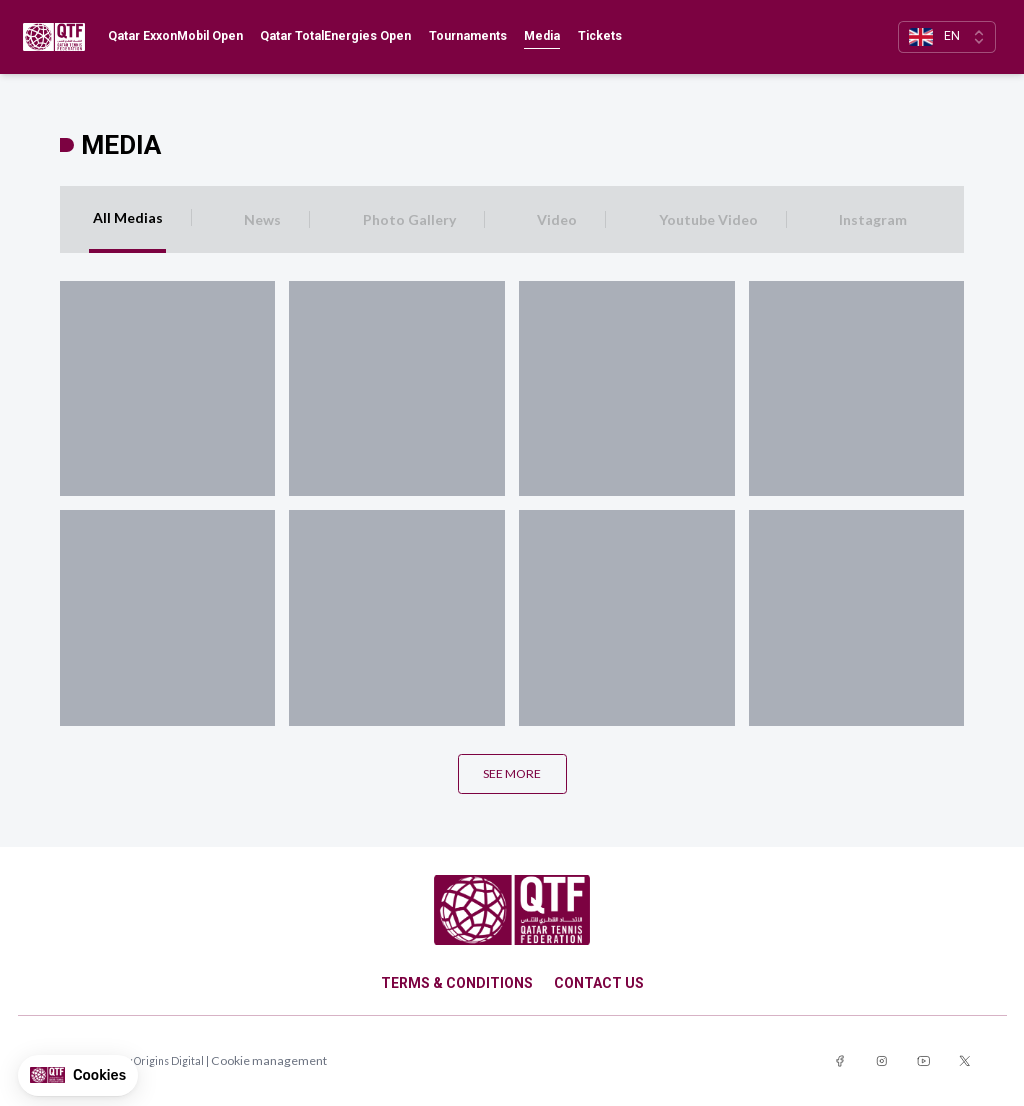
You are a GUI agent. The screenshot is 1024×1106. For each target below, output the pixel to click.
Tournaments (468, 36)
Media (542, 36)
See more (512, 773)
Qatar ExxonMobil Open (175, 36)
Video (557, 219)
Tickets (600, 36)
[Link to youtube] (924, 1061)
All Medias (128, 217)
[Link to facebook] (840, 1061)
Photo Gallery (409, 219)
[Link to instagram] (882, 1061)
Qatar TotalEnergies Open (335, 36)
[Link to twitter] (965, 1061)
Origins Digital (169, 1061)
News (262, 219)
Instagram (873, 219)
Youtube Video (708, 219)
